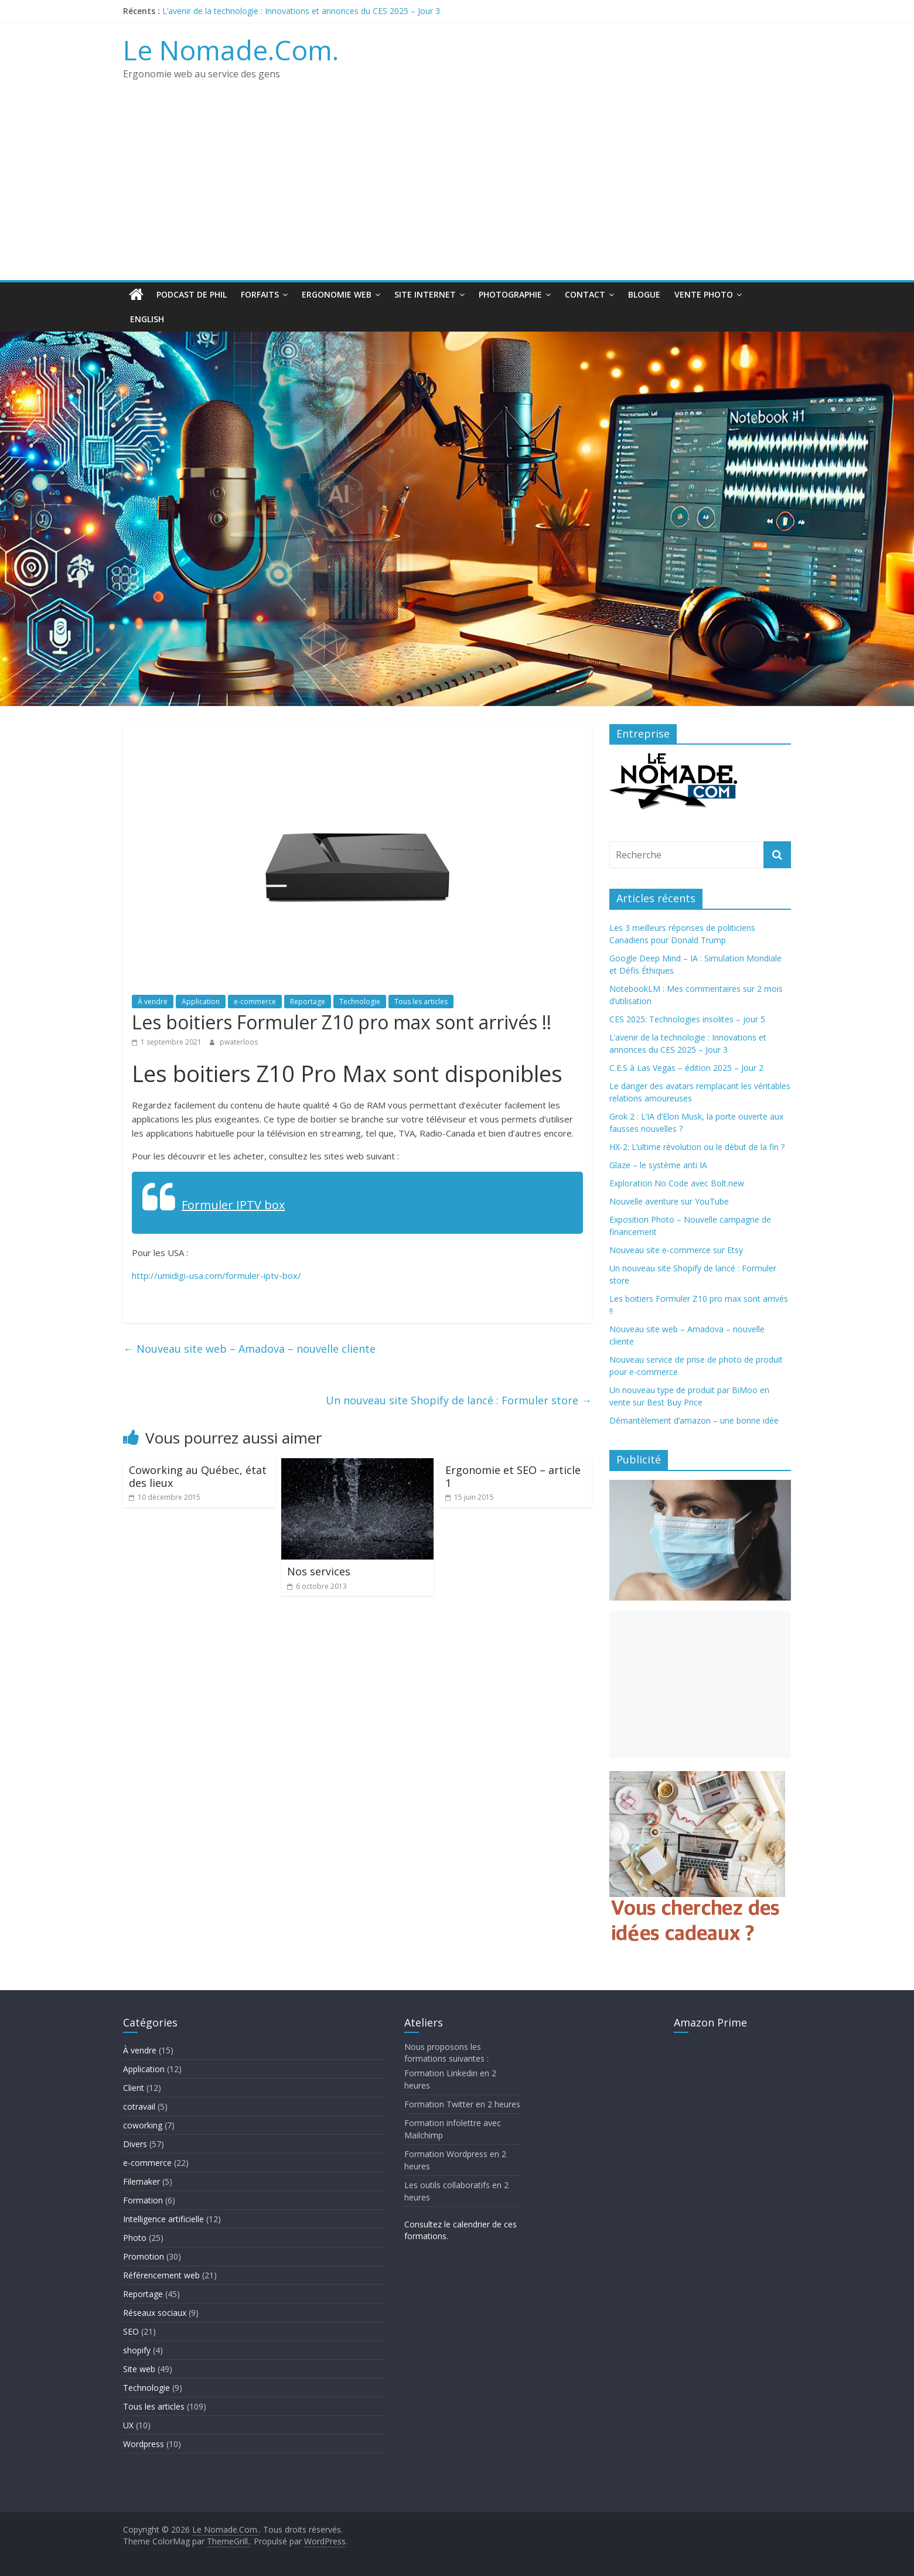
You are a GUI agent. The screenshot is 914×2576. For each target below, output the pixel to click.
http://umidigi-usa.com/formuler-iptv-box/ (216, 1275)
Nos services (318, 1571)
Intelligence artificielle (163, 2218)
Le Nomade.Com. (231, 50)
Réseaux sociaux (154, 2312)
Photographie (510, 294)
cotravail (139, 2106)
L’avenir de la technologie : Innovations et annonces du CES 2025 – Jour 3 (301, 10)
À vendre (153, 1001)
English (147, 319)
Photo (134, 2237)
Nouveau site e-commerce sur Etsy (676, 1249)
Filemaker (141, 2181)
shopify (137, 2350)
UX (128, 2425)
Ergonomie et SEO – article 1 (513, 1476)
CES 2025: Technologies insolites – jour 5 (687, 1019)
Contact (585, 294)
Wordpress (143, 2443)
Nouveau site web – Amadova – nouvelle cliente (249, 1349)
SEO (131, 2331)
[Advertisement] (457, 192)
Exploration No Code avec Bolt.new (676, 1183)
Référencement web (161, 2275)
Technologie (359, 1001)
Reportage (307, 1001)
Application (201, 1001)
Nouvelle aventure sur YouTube (669, 1201)
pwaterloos (239, 1042)
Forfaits (260, 294)
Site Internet (425, 294)
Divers (135, 2143)
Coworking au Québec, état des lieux (198, 1476)
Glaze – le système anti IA (658, 1165)
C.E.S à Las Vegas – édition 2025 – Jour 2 (686, 1067)
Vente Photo (703, 294)
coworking (142, 2125)
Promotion (143, 2256)
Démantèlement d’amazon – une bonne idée (694, 1420)
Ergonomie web (336, 294)
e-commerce (255, 1001)
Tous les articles (421, 1001)
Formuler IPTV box (233, 1205)
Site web (139, 2368)
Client (133, 2087)
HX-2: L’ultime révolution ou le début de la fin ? (697, 1146)
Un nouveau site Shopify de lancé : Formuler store (459, 1400)
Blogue (644, 294)
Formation (143, 2200)
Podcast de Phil (191, 294)
